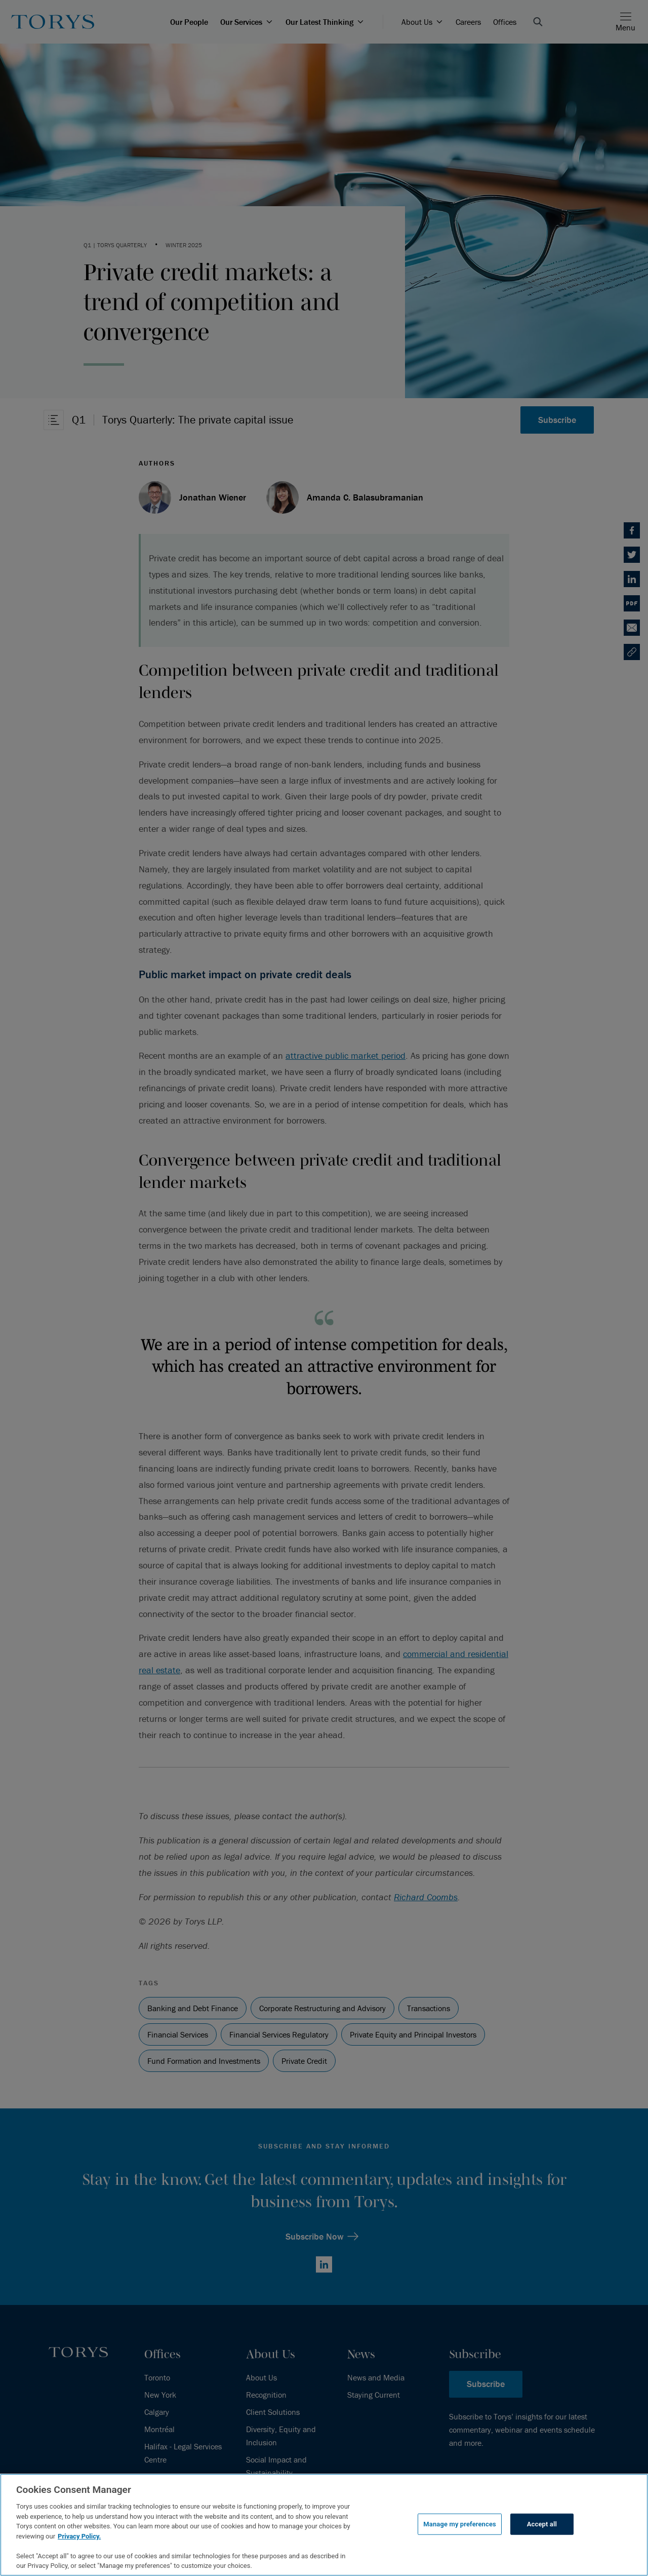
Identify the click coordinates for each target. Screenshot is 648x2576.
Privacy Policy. (79, 2536)
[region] (324, 2525)
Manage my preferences (459, 2524)
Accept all (542, 2524)
